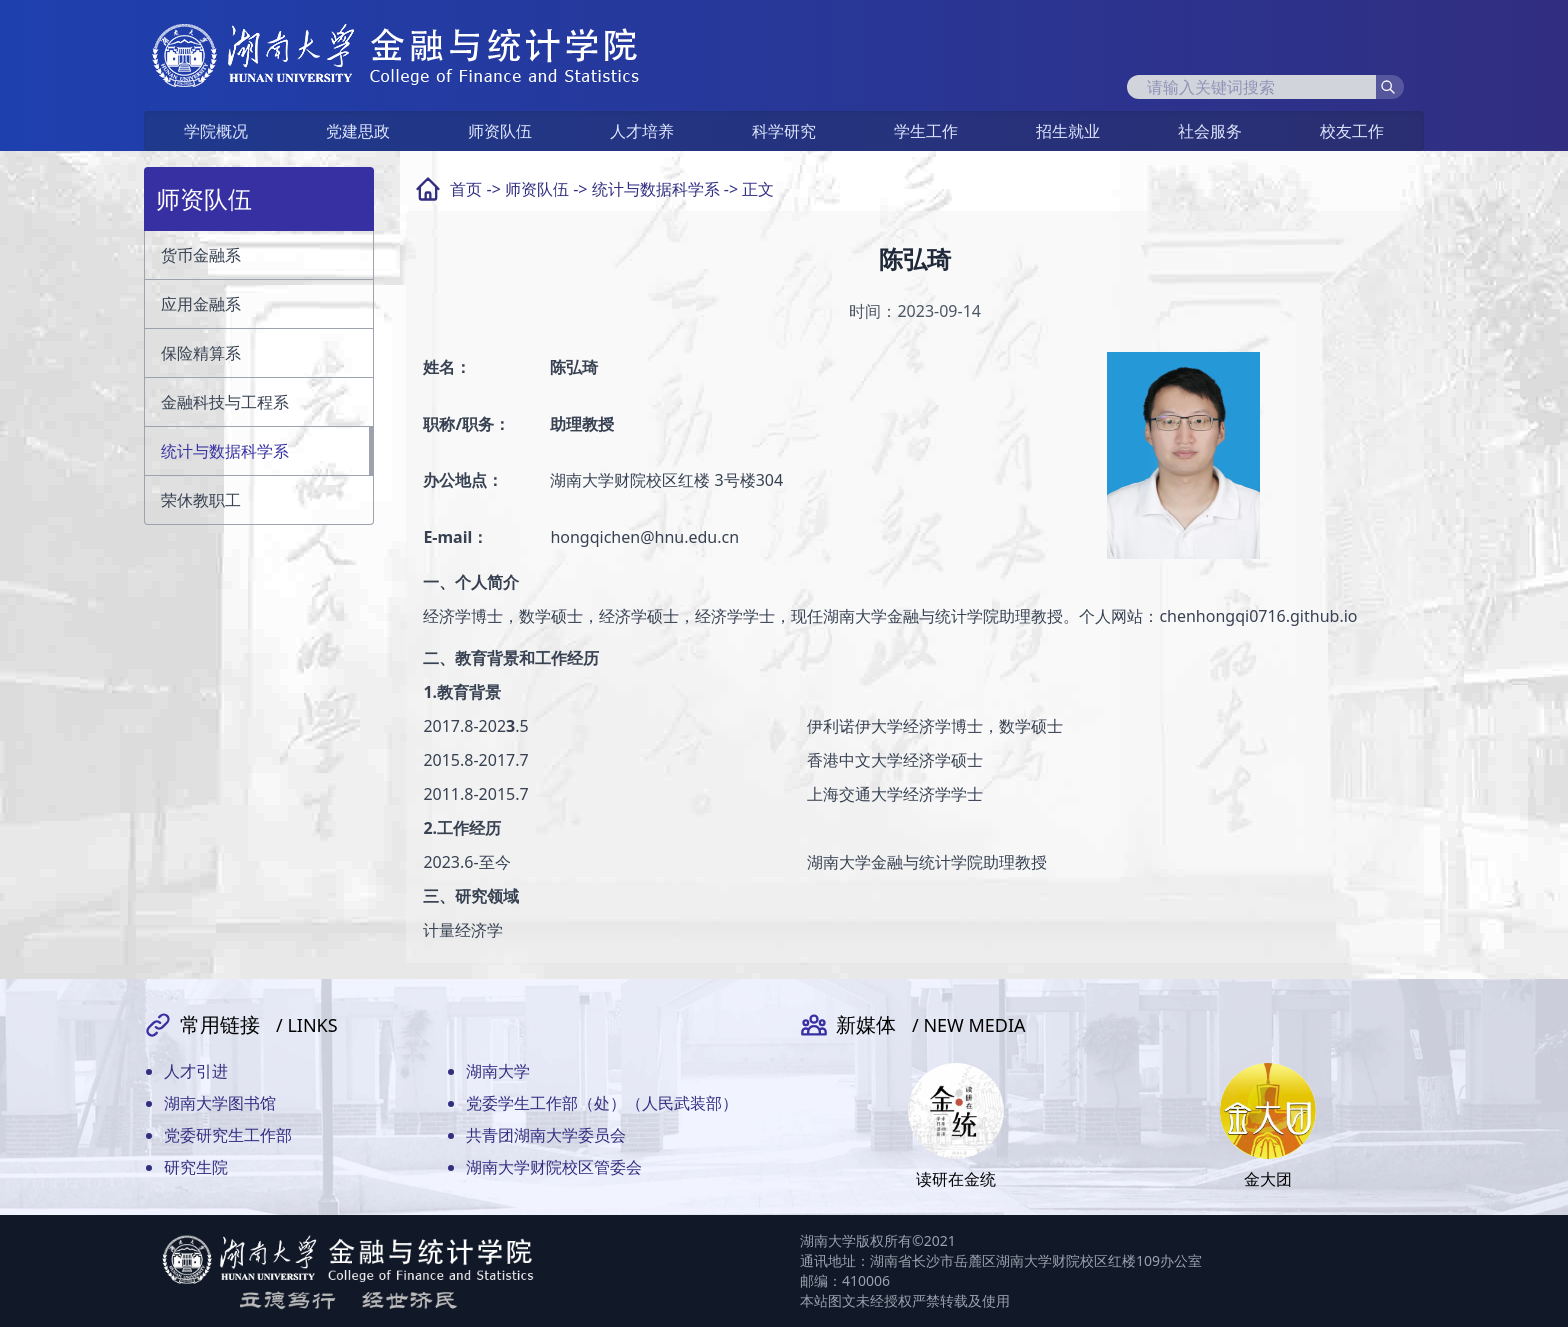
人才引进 (196, 1071)
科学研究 (784, 131)
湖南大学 (498, 1071)
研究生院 (196, 1167)
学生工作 (926, 131)
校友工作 (1352, 131)
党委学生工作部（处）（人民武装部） (602, 1103)
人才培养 (642, 131)
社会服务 (1210, 131)
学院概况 (216, 131)
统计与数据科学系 (656, 189)
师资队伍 (500, 131)
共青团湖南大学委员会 (546, 1135)
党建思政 (358, 131)
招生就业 (1068, 131)
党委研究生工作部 (228, 1135)
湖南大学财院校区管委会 (554, 1167)
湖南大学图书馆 (220, 1103)
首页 (466, 189)
